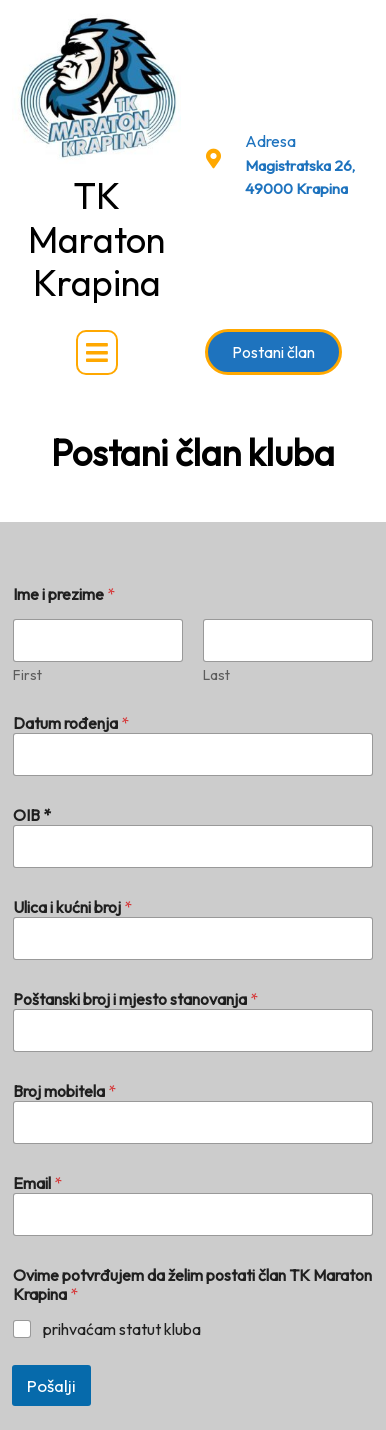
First (27, 675)
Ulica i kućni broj (72, 907)
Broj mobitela (64, 1091)
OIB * (32, 815)
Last (216, 675)
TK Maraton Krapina (96, 238)
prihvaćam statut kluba (122, 1329)
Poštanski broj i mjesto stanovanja (135, 999)
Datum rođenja (71, 723)
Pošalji (51, 1385)
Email (37, 1183)
